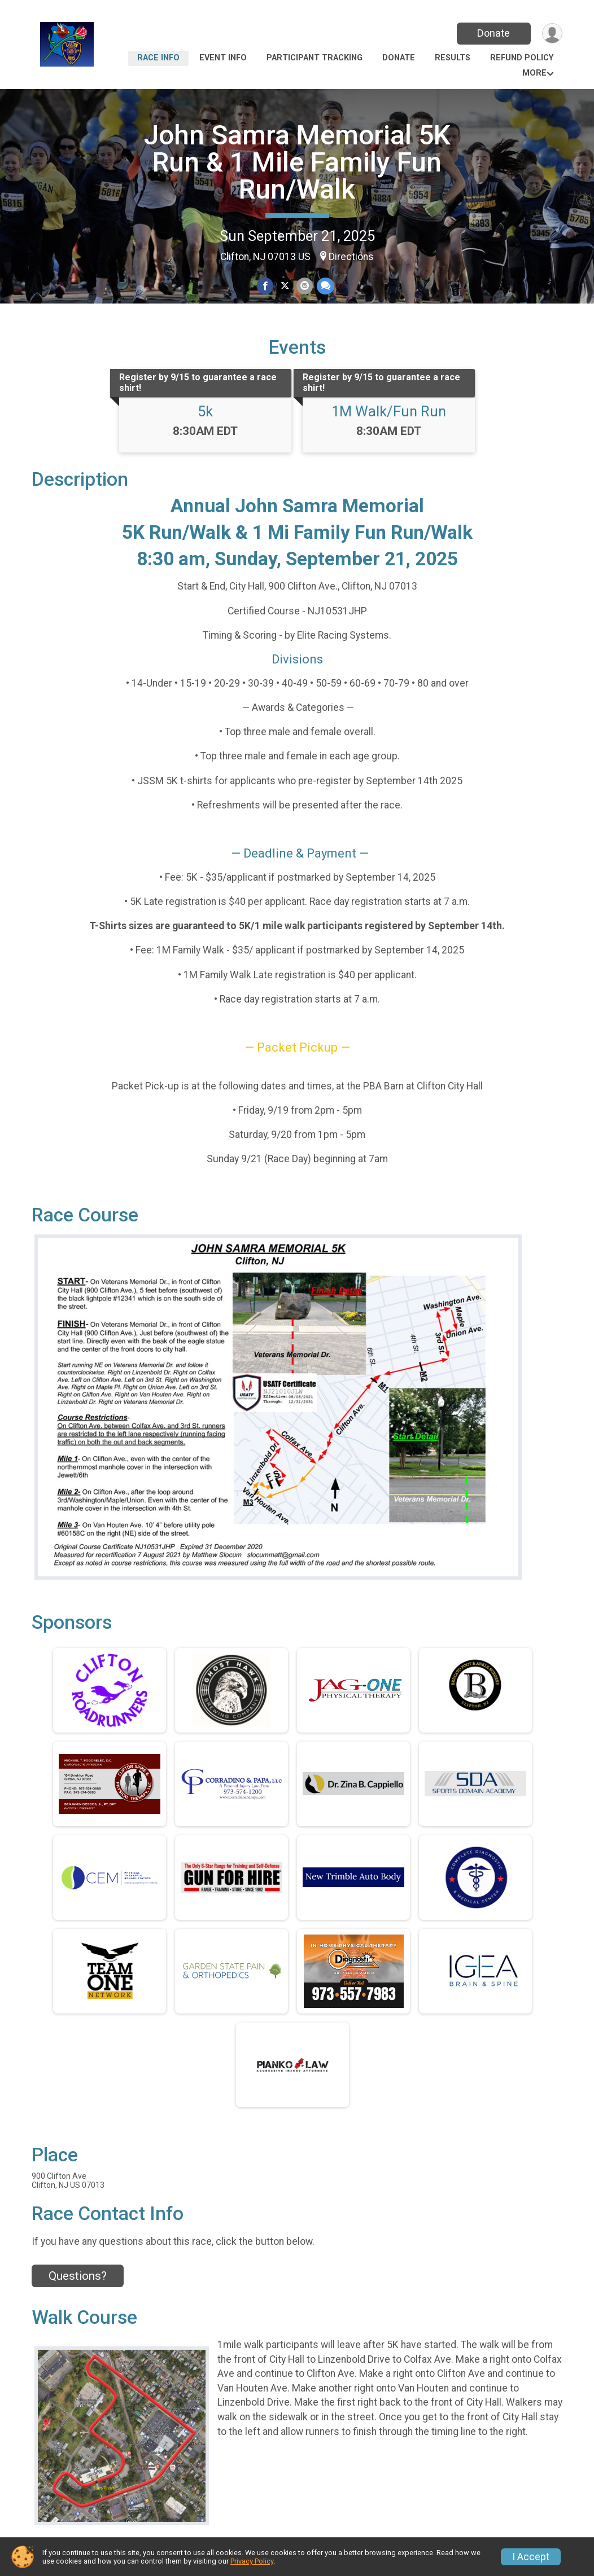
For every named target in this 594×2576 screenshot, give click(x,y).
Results (452, 58)
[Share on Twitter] (285, 286)
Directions (351, 256)
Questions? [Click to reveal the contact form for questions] (78, 2276)
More (534, 73)
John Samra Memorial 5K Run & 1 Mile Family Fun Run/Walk (297, 162)
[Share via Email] (304, 286)
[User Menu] (551, 33)
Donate (493, 33)
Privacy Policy (251, 2561)
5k (205, 411)
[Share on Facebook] (265, 286)
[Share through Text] (325, 286)
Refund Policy (521, 58)
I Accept (530, 2556)
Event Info (223, 58)
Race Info (158, 58)
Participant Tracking (314, 58)
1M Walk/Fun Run (388, 411)
